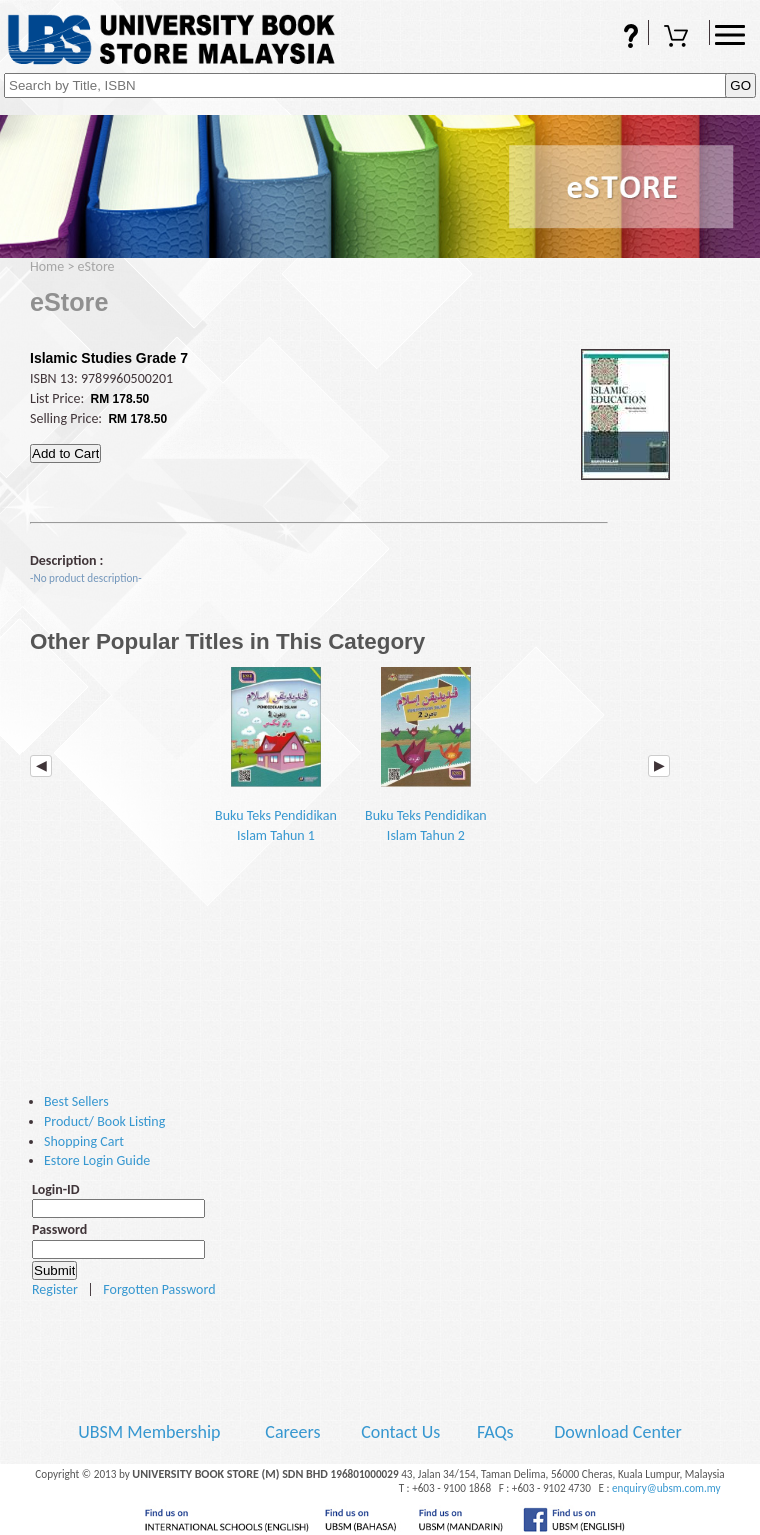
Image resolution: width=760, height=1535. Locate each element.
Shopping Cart (679, 38)
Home (47, 266)
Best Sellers (76, 1101)
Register (55, 1289)
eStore (96, 266)
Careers (292, 1432)
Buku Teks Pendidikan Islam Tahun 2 (426, 755)
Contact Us (402, 1432)
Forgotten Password (159, 1289)
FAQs (618, 38)
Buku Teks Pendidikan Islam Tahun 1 (276, 755)
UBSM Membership (151, 1432)
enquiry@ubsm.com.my (666, 1488)
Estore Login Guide (97, 1160)
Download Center (618, 1432)
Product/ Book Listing (104, 1121)
